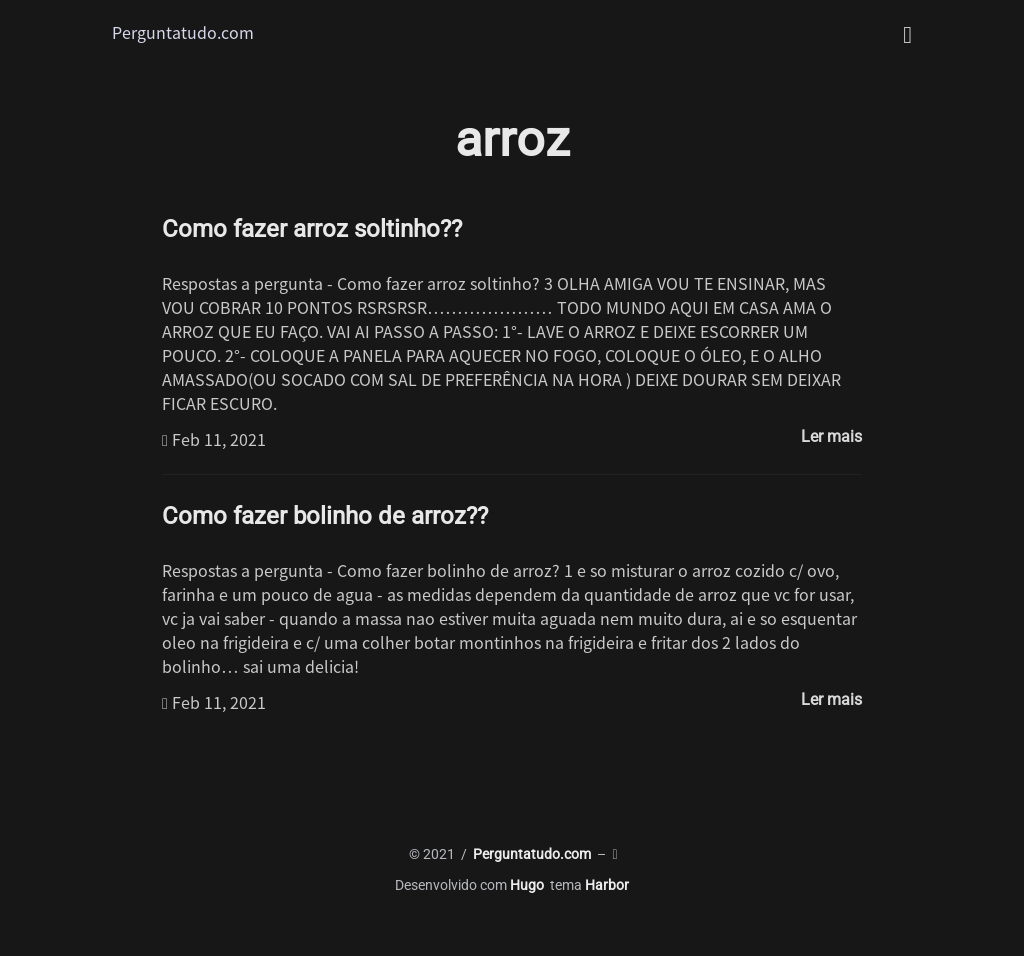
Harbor (607, 885)
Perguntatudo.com (183, 32)
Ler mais (831, 436)
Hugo (527, 885)
